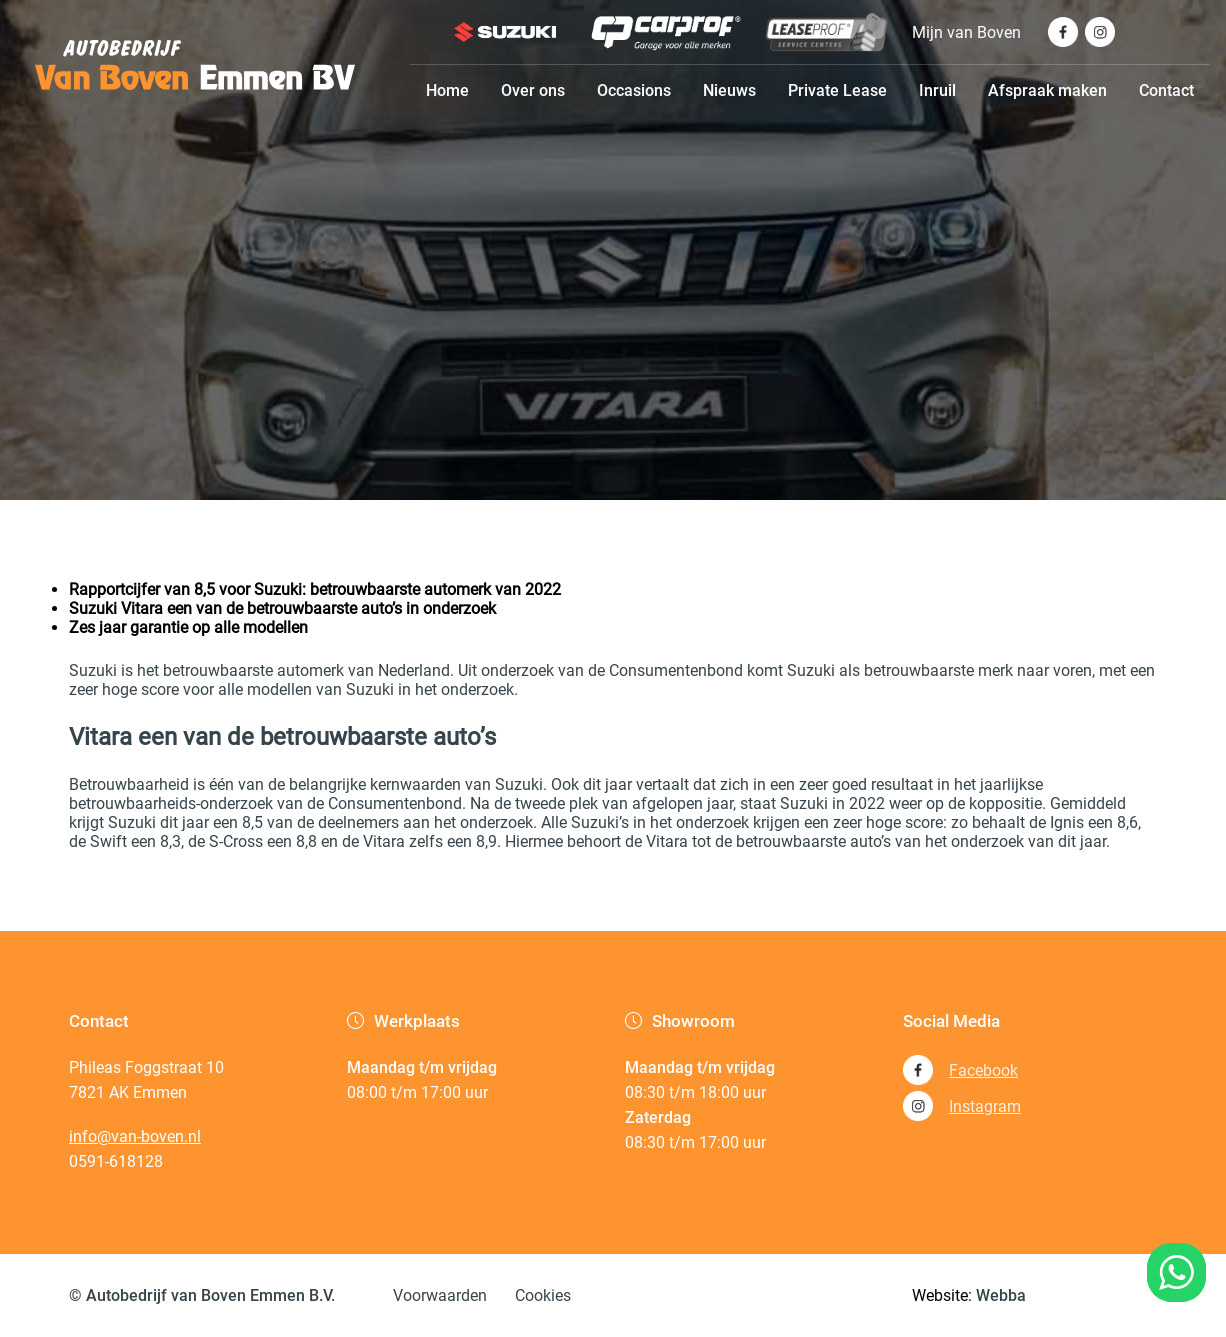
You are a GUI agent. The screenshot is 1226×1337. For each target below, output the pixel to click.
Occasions (634, 90)
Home (447, 90)
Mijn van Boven (966, 32)
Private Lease (837, 90)
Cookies (543, 1295)
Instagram (962, 1106)
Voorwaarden (440, 1295)
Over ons (533, 90)
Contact (1166, 90)
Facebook (960, 1070)
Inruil (937, 90)
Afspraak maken (1047, 90)
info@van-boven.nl (135, 1136)
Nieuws (729, 90)
